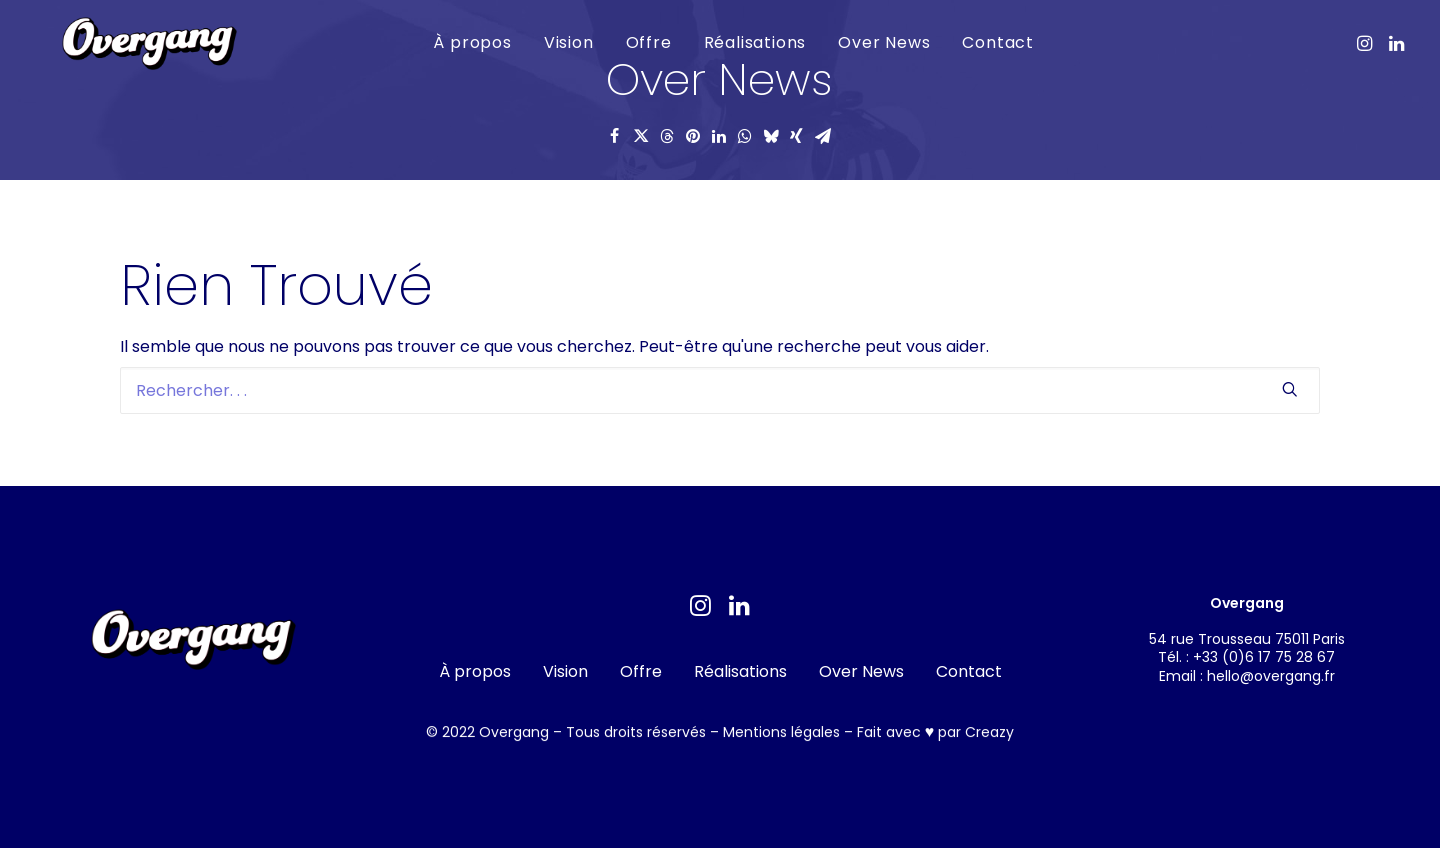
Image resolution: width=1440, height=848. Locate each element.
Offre (635, 41)
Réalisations (741, 41)
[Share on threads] (667, 136)
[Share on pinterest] (693, 136)
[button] (1366, 42)
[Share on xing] (797, 136)
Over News (871, 41)
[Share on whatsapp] (745, 136)
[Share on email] (823, 136)
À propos (459, 41)
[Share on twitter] (641, 136)
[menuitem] (459, 42)
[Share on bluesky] (771, 136)
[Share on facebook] (615, 136)
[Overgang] (135, 46)
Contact (985, 41)
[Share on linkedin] (719, 136)
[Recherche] (720, 390)
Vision (555, 41)
